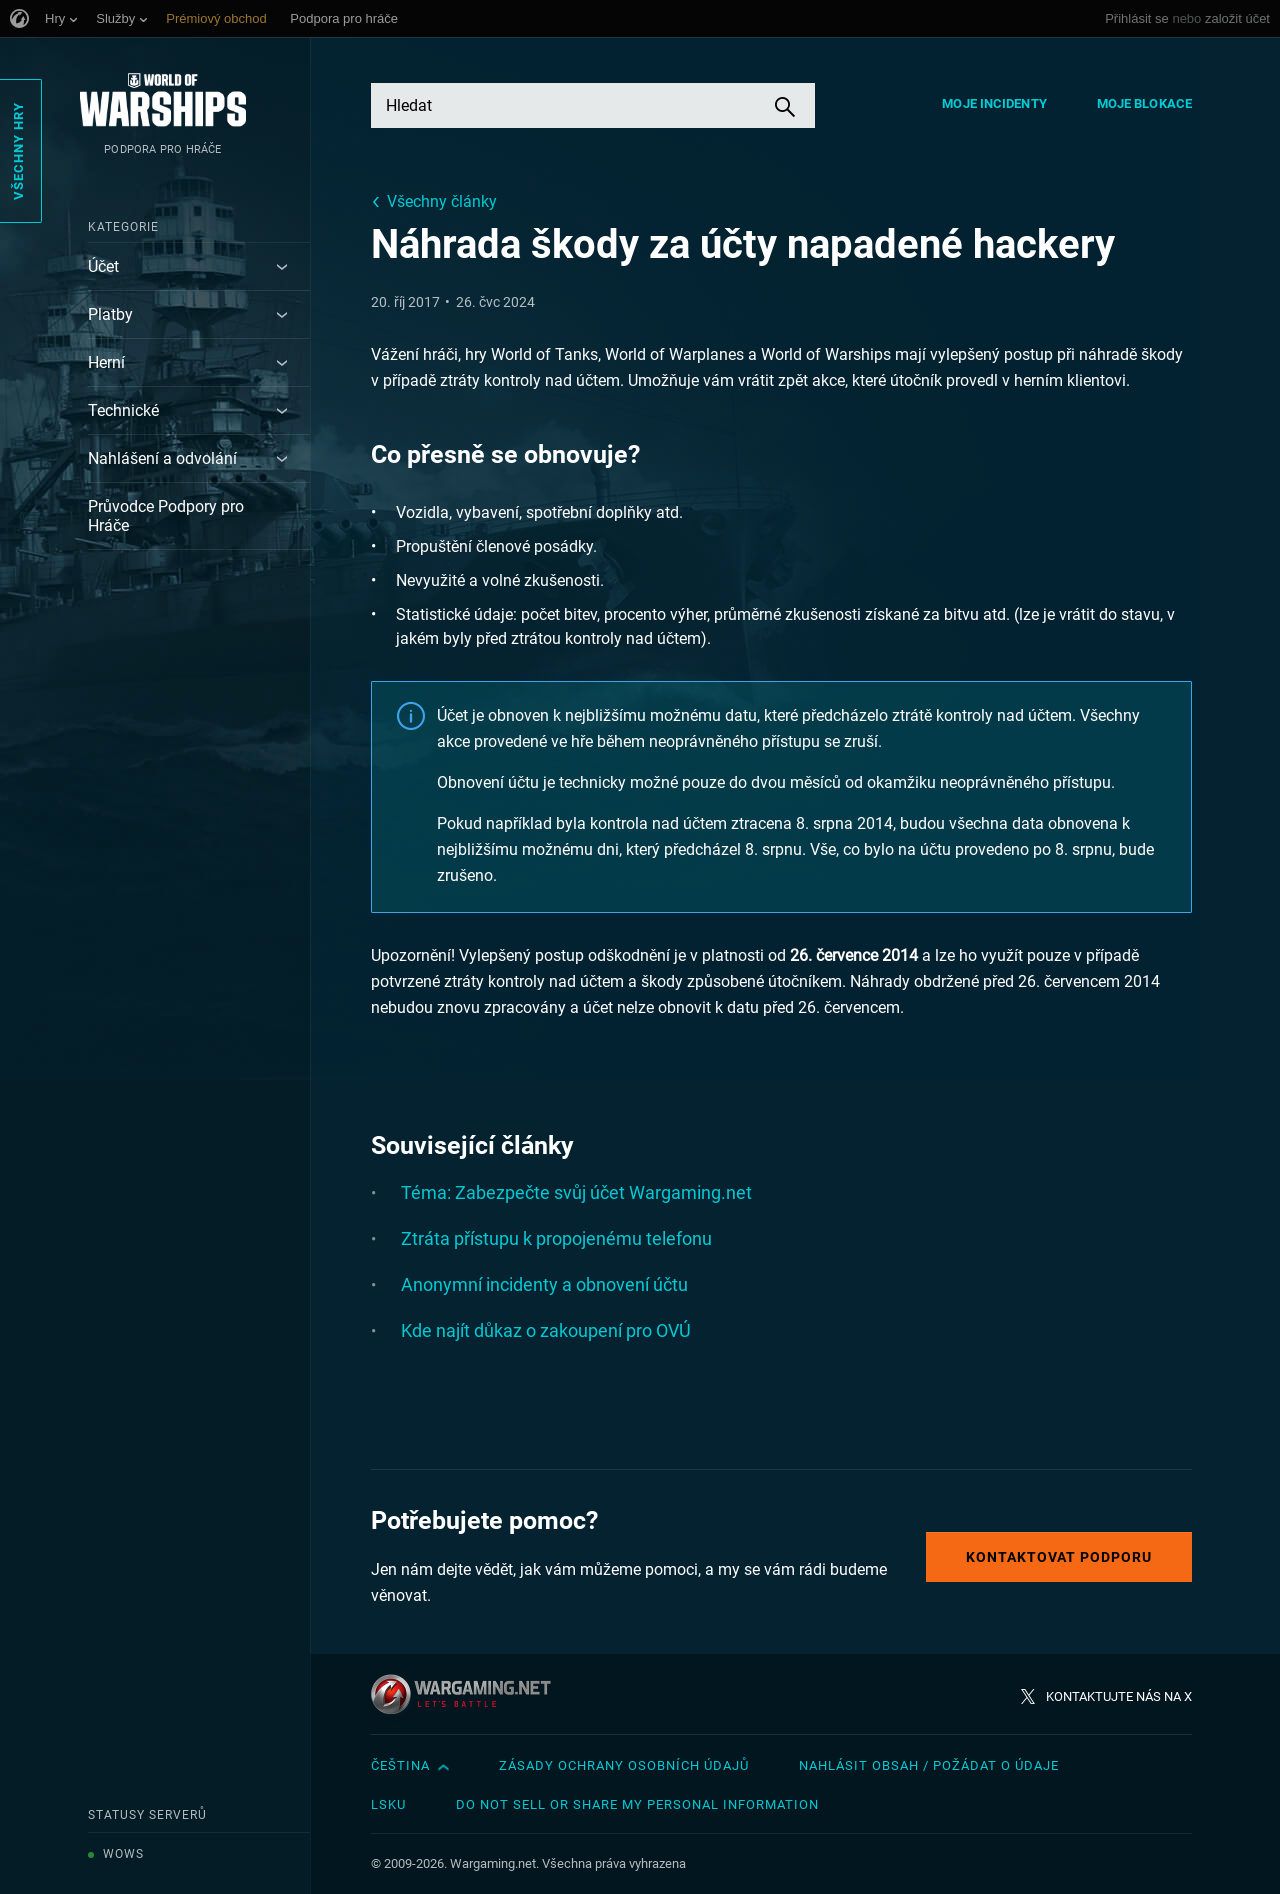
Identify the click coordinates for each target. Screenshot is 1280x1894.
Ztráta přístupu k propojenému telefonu (556, 1238)
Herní (106, 362)
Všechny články (442, 201)
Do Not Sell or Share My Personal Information (637, 1804)
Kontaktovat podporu (1059, 1557)
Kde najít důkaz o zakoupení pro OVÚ (546, 1330)
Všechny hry (18, 151)
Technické (123, 410)
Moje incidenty (994, 103)
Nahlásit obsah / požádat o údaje (929, 1765)
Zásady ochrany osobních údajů (624, 1765)
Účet (103, 266)
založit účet (1237, 18)
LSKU (388, 1804)
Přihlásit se (1137, 18)
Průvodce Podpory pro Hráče (166, 516)
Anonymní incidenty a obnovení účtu (544, 1284)
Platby (110, 314)
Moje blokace (1144, 103)
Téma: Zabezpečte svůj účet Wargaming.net (576, 1192)
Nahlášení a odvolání (162, 458)
